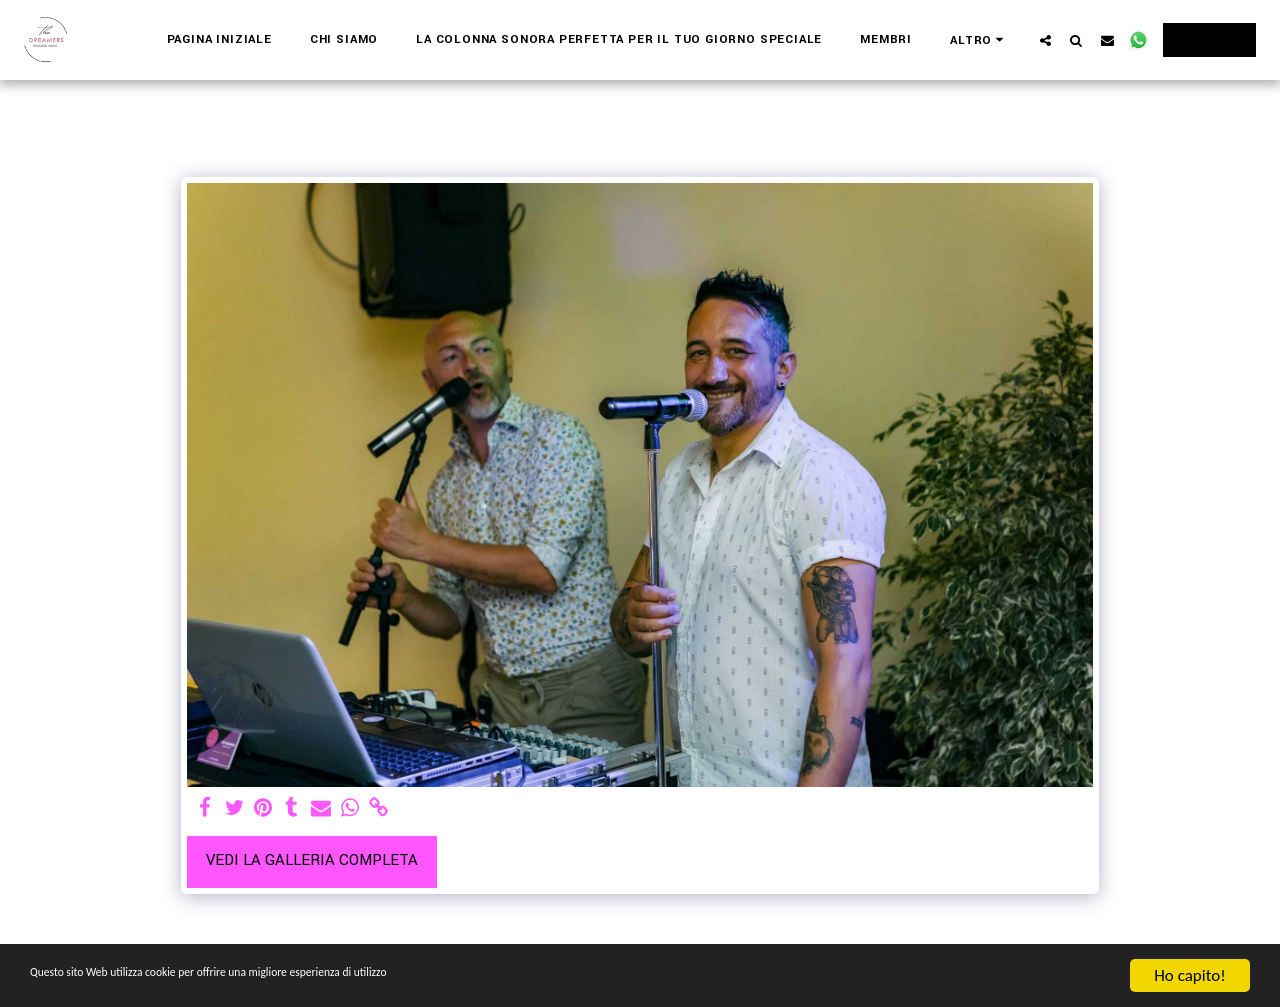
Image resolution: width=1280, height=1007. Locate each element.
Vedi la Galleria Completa (312, 860)
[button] (1045, 40)
